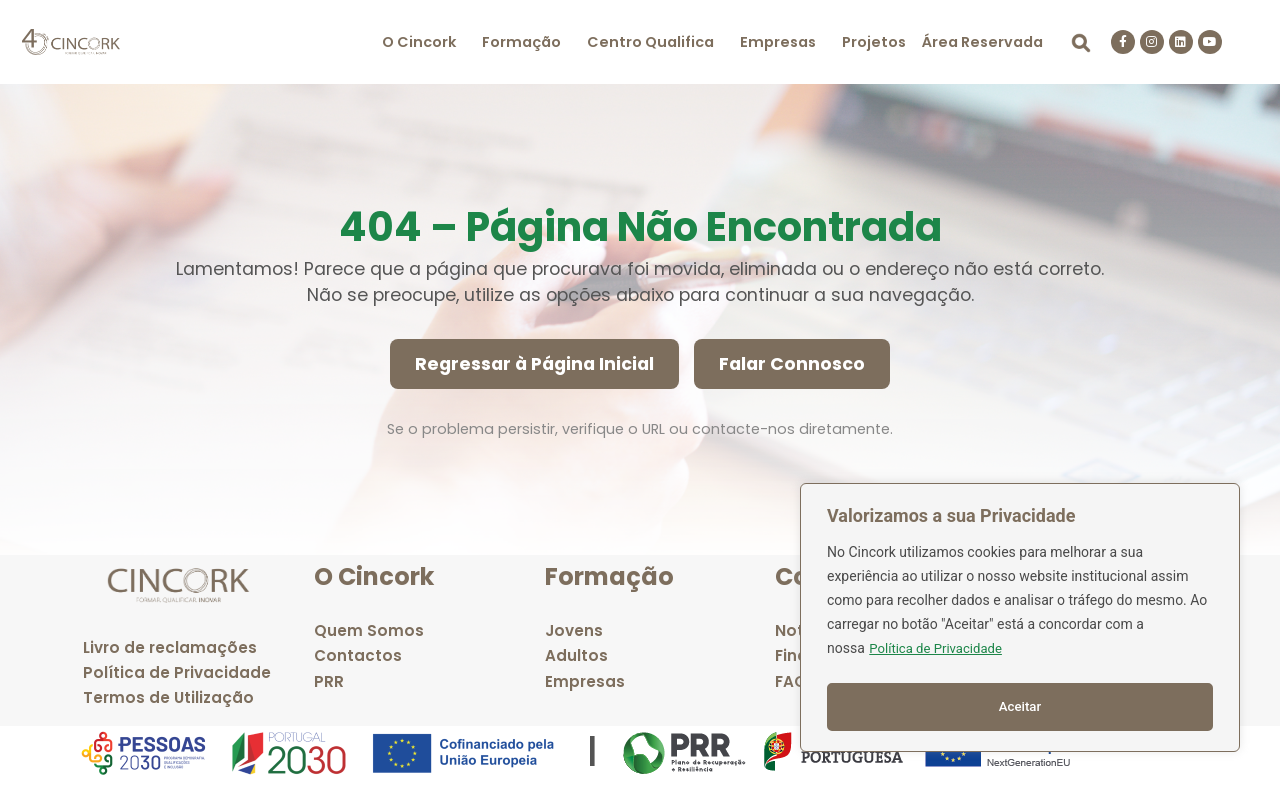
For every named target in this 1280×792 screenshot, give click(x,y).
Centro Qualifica (650, 42)
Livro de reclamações (170, 647)
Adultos (576, 655)
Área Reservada (982, 42)
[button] (424, 42)
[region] (1020, 621)
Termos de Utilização (168, 697)
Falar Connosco (792, 364)
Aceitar (1020, 707)
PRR (329, 681)
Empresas (778, 42)
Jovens (574, 630)
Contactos (358, 655)
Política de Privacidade (940, 655)
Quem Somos (369, 630)
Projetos (874, 42)
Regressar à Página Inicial (534, 364)
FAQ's (797, 681)
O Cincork (419, 42)
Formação (521, 42)
